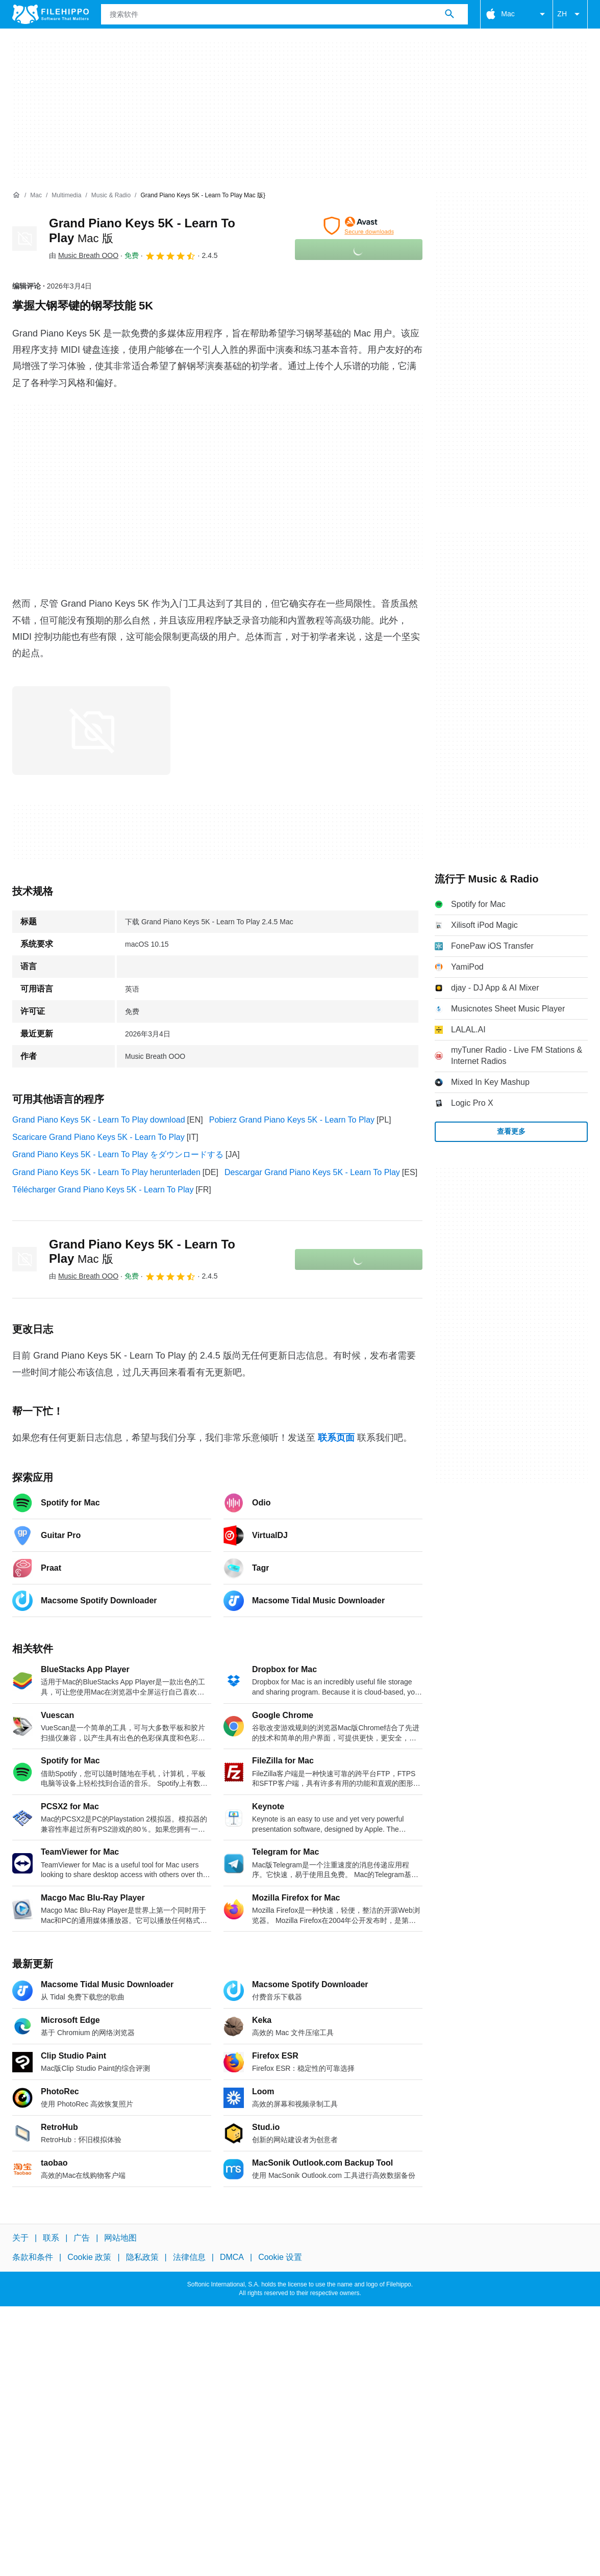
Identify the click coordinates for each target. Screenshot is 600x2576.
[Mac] (36, 195)
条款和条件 (32, 2257)
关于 (20, 2237)
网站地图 (120, 2237)
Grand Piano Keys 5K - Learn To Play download (98, 1119)
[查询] (284, 14)
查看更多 (511, 1131)
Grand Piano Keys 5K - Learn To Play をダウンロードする (117, 1154)
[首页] (16, 195)
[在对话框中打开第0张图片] (91, 730)
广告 (81, 2237)
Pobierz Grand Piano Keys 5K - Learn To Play (291, 1119)
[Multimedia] (66, 195)
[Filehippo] (50, 14)
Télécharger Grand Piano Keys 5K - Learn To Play (102, 1189)
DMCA (232, 2257)
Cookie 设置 (280, 2257)
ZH (570, 14)
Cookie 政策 (89, 2257)
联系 (51, 2237)
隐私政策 (142, 2257)
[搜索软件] (449, 14)
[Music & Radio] (111, 195)
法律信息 (189, 2257)
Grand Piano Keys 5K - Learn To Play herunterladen (106, 1172)
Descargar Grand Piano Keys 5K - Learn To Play (312, 1172)
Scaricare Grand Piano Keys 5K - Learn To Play (98, 1137)
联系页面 (336, 1438)
